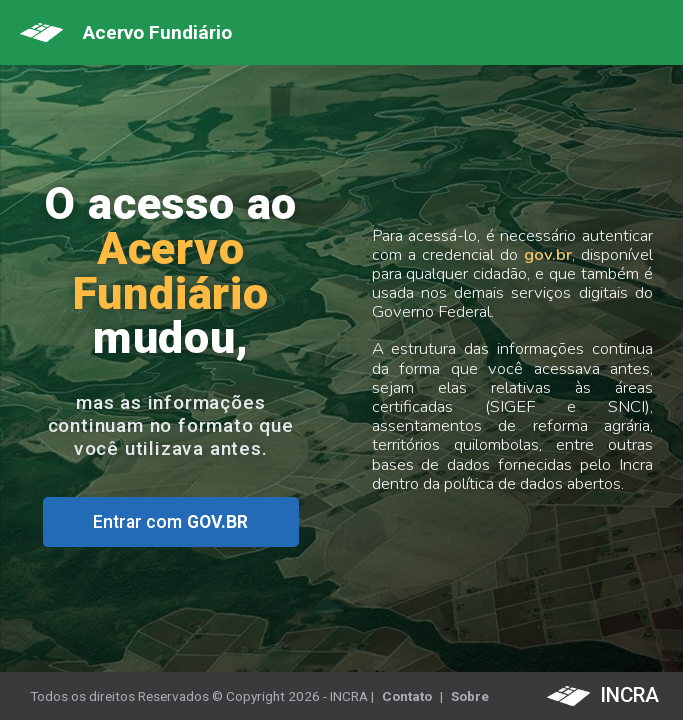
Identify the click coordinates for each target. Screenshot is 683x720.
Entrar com (170, 522)
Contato (407, 696)
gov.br (548, 254)
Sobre (470, 696)
